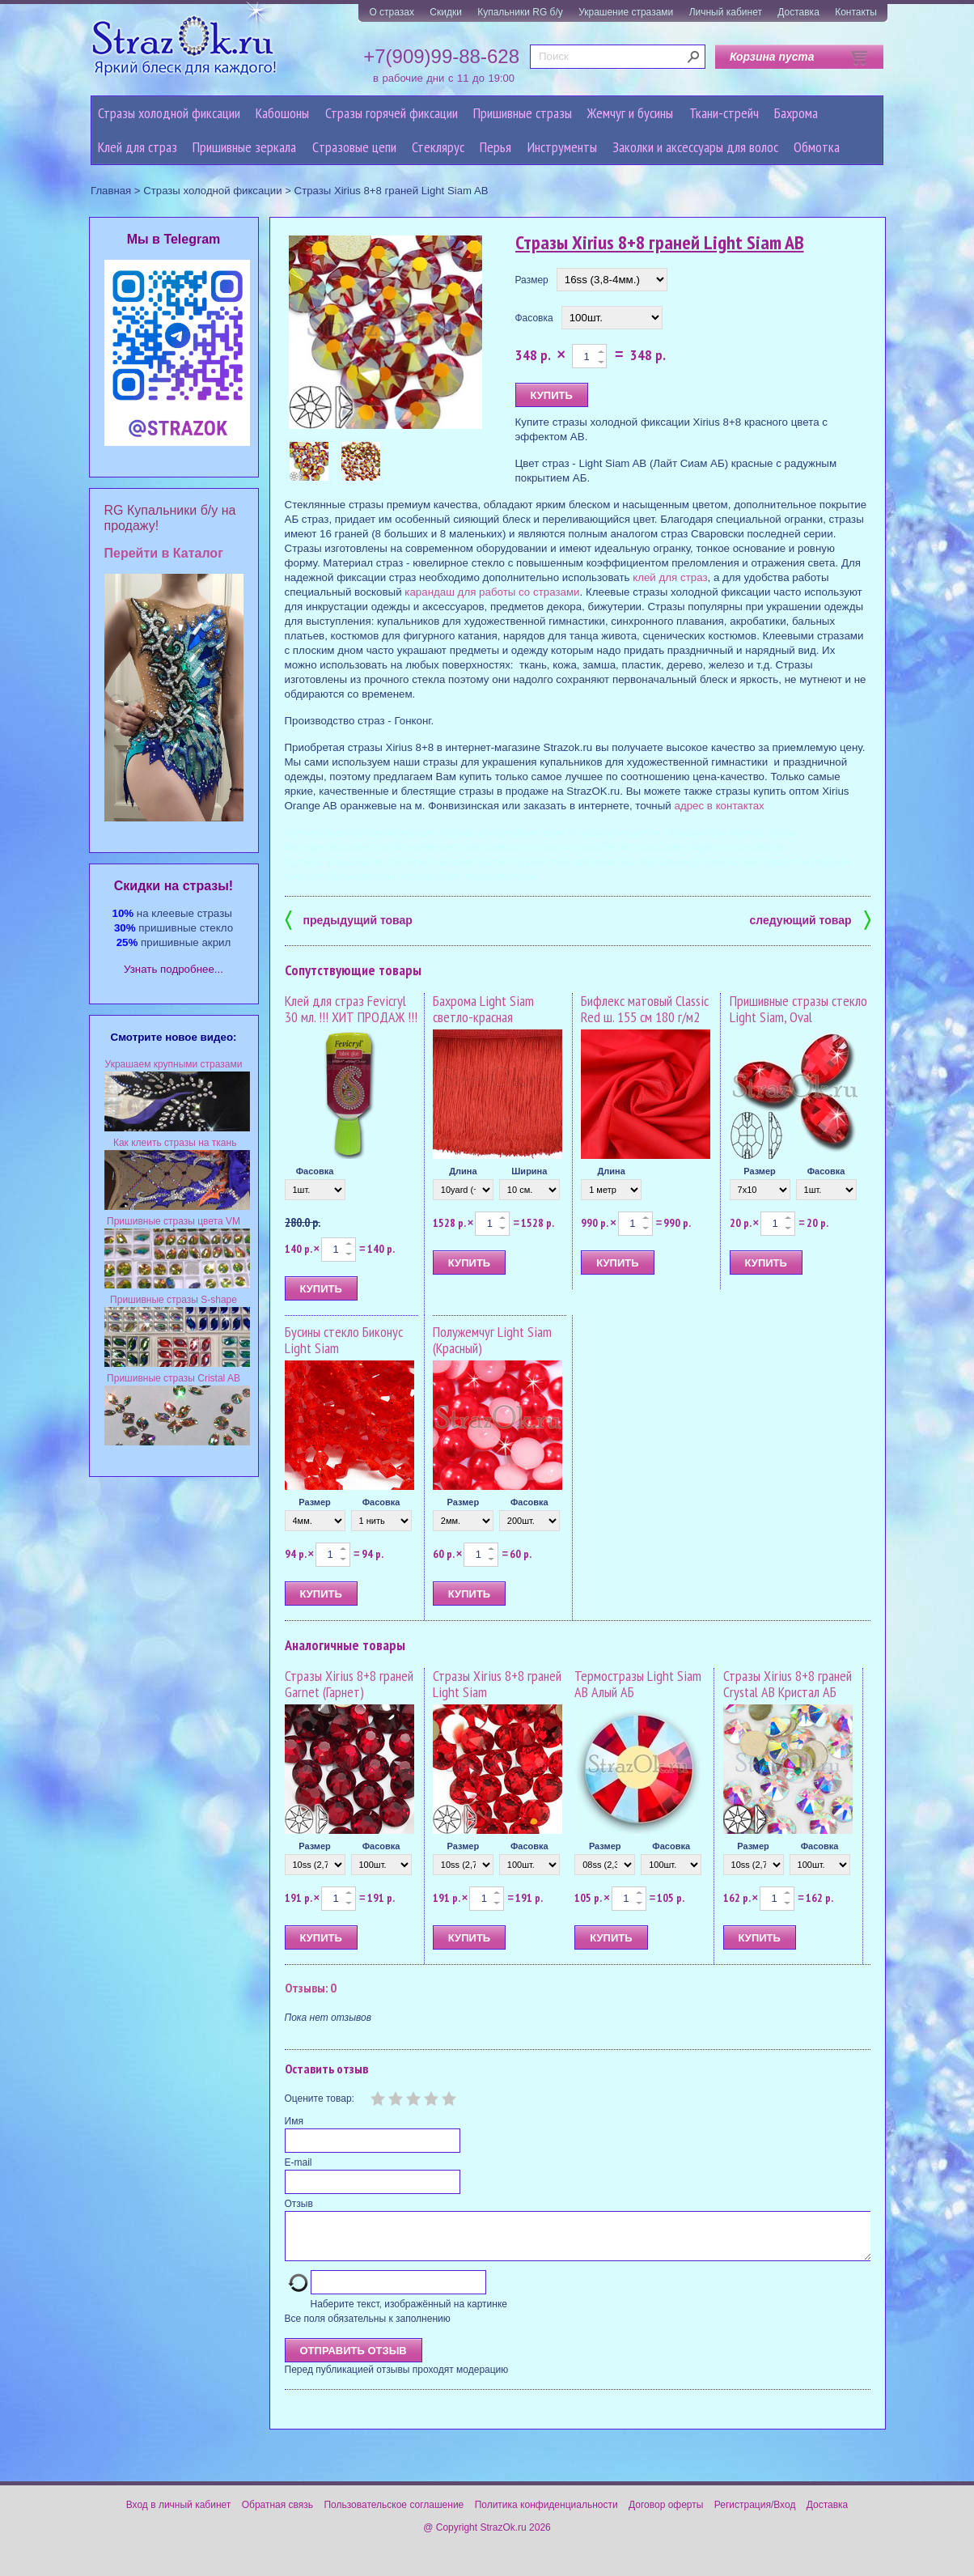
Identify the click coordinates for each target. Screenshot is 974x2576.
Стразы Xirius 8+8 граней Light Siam (497, 1683)
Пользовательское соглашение (394, 2514)
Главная (111, 191)
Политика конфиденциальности (546, 2514)
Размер (531, 280)
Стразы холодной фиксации (169, 113)
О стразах (391, 12)
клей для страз (670, 577)
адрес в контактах (719, 806)
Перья (495, 147)
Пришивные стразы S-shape (173, 1299)
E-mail (298, 2162)
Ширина (529, 1171)
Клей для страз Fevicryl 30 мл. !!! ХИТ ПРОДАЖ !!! (351, 1008)
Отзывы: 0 (311, 1988)
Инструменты (562, 147)
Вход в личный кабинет (178, 2514)
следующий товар (810, 919)
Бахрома (796, 113)
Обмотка (817, 147)
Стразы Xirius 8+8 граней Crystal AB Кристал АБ (787, 1683)
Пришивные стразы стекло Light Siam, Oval (798, 1008)
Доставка (798, 12)
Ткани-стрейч (724, 113)
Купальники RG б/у (520, 12)
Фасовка (534, 318)
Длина (462, 1171)
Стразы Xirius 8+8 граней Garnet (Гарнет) (349, 1683)
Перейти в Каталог (163, 553)
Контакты (856, 12)
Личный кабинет (725, 12)
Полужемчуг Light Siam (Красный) (492, 1339)
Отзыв (299, 2203)
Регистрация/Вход (755, 2514)
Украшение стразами (625, 12)
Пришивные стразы (522, 113)
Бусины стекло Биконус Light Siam (344, 1339)
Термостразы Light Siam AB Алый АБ (637, 1683)
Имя (294, 2121)
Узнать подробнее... (173, 969)
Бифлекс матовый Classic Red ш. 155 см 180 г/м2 (645, 1008)
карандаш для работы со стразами (491, 592)
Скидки (446, 12)
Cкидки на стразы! (173, 886)
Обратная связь (277, 2514)
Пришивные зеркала (244, 147)
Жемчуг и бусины (630, 113)
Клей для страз (137, 147)
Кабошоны (282, 113)
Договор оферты (666, 2514)
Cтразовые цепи (354, 147)
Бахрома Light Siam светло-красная (483, 1008)
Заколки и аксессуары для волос (695, 147)
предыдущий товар (349, 919)
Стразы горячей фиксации (391, 113)
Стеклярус (438, 147)
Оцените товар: (319, 2098)
